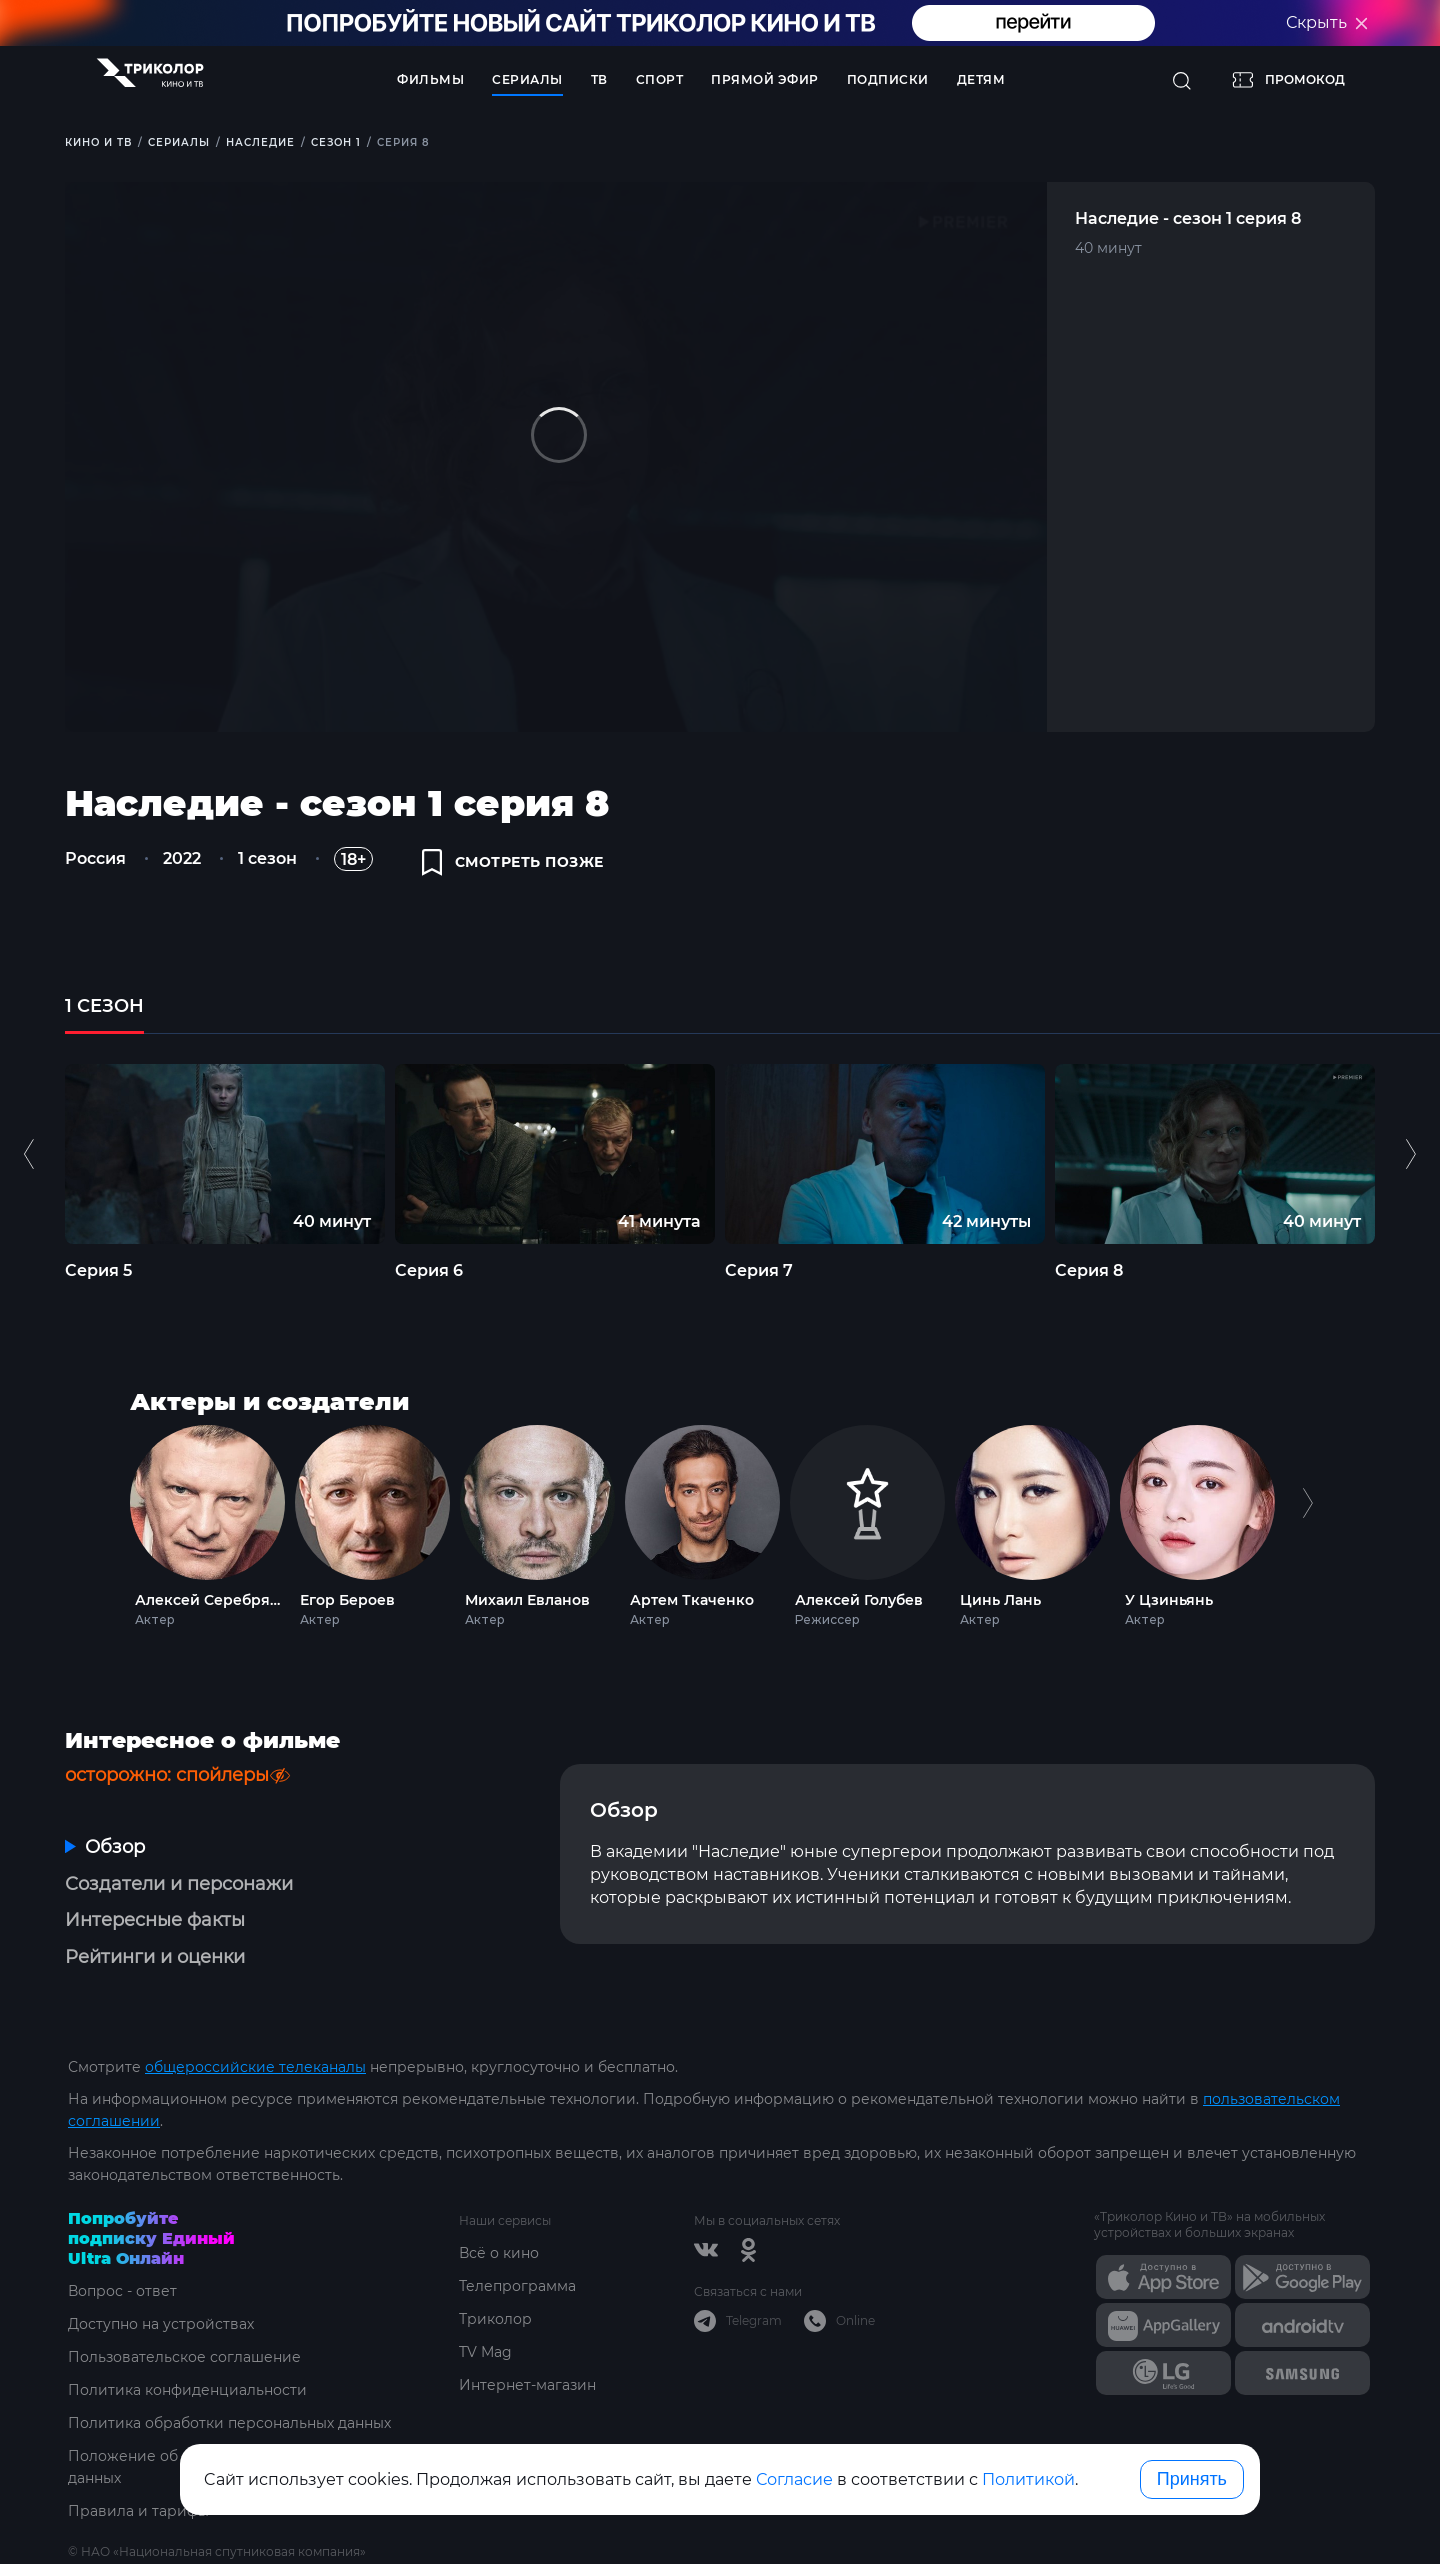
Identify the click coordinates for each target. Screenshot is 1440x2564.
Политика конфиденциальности (187, 2390)
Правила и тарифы (138, 2511)
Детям (981, 79)
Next (1307, 1521)
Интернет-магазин (527, 2385)
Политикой (1028, 2479)
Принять (1192, 2479)
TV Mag (485, 2352)
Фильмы (430, 79)
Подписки (888, 79)
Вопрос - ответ (122, 2291)
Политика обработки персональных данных (229, 2423)
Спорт (660, 79)
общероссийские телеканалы (255, 2067)
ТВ (599, 79)
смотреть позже (513, 862)
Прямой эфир (765, 79)
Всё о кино (499, 2253)
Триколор (495, 2319)
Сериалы (527, 79)
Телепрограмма (517, 2286)
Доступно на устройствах (161, 2324)
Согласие (794, 2479)
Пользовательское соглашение (184, 2357)
